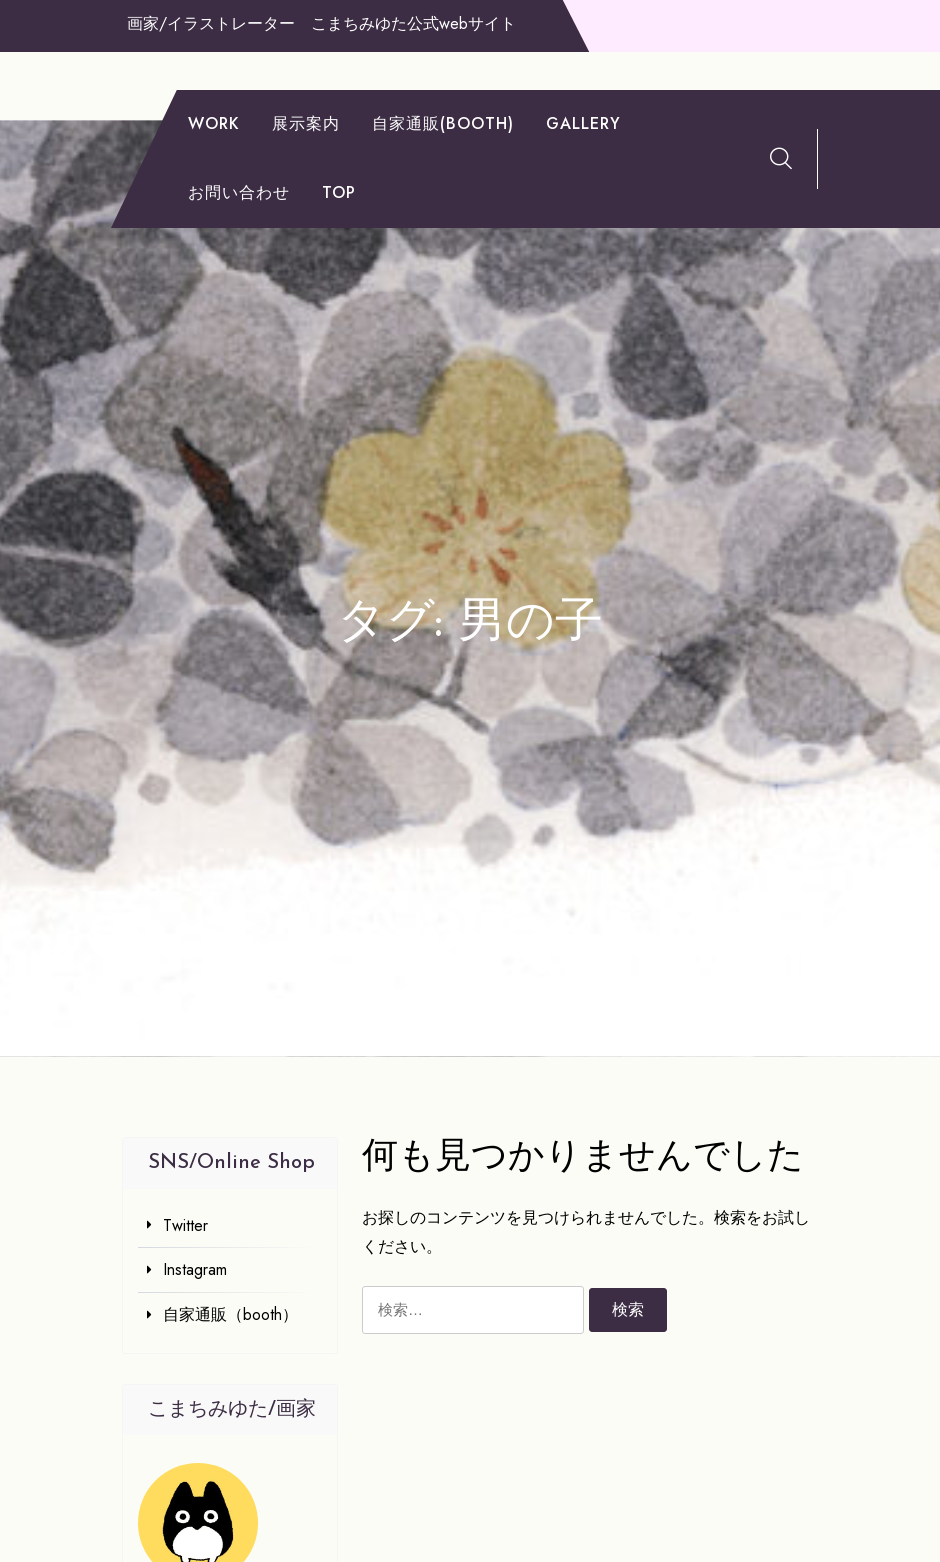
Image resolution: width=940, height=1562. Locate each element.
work (214, 123)
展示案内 (306, 123)
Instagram (195, 1269)
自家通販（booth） (230, 1314)
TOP (339, 192)
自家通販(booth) (443, 123)
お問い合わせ (239, 192)
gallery (583, 123)
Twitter (185, 1225)
